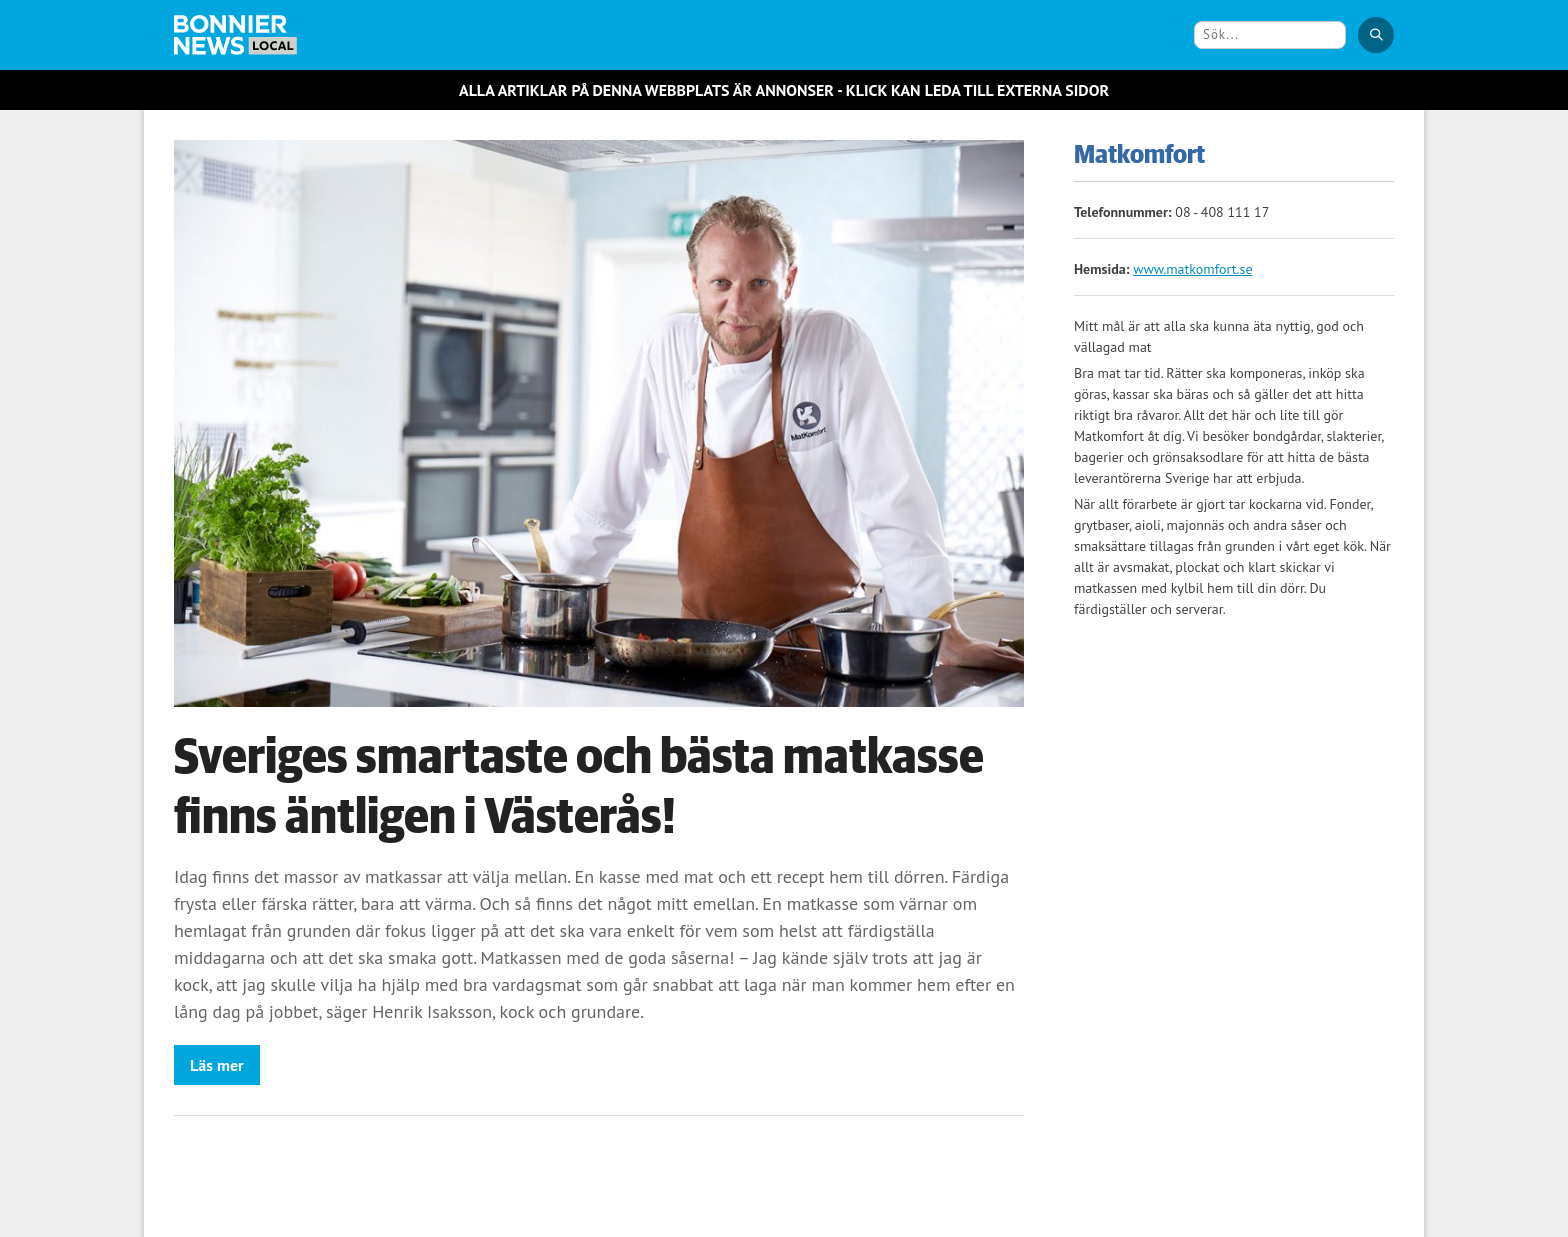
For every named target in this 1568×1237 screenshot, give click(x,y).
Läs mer (217, 1065)
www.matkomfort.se (1192, 269)
